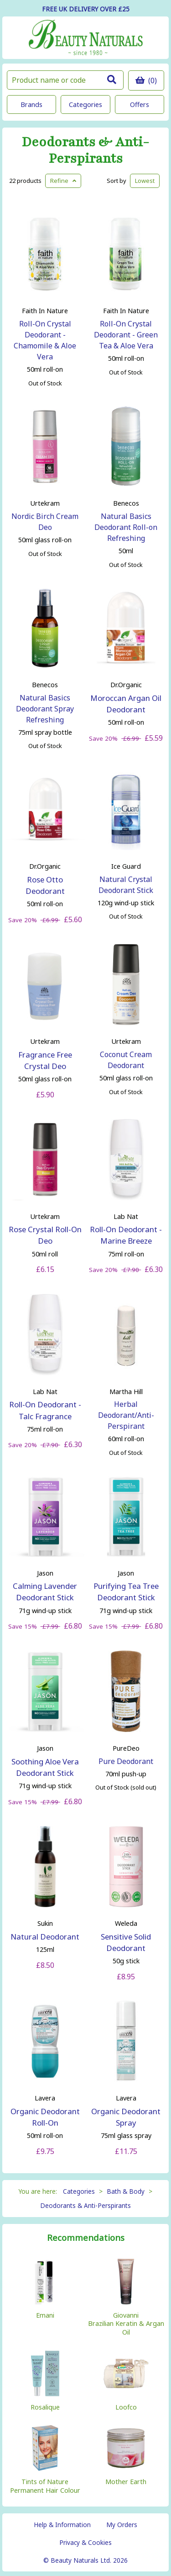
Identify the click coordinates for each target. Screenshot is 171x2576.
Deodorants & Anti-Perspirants (85, 150)
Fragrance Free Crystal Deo (45, 1060)
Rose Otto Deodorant (45, 885)
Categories (85, 104)
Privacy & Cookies (85, 2542)
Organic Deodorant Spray (126, 2117)
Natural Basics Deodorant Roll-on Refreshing (125, 527)
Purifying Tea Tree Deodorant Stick (126, 1592)
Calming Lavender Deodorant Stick (45, 1592)
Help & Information (62, 2524)
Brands (31, 104)
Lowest (145, 180)
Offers (139, 104)
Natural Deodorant (44, 1936)
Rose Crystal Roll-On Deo (45, 1235)
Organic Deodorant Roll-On (45, 2117)
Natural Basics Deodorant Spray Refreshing (45, 709)
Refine (63, 180)
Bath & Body (126, 2191)
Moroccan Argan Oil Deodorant (125, 704)
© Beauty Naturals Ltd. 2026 (85, 2560)
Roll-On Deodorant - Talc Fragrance (45, 1410)
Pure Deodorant (125, 1761)
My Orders (121, 2524)
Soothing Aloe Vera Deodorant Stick (45, 1767)
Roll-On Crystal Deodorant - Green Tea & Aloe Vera (126, 335)
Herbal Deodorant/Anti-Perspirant (126, 1415)
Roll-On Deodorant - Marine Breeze (126, 1235)
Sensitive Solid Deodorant (126, 1942)
